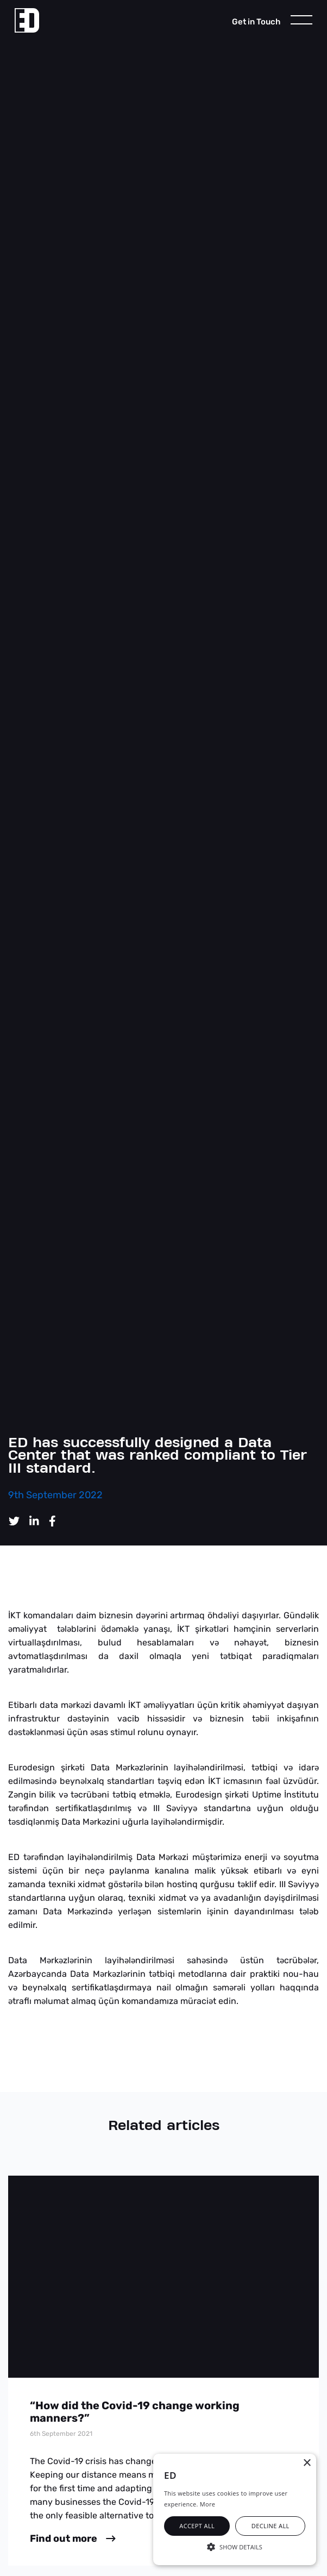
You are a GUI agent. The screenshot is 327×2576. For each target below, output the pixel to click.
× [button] (307, 2463)
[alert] (234, 2509)
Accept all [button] (197, 2526)
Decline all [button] (270, 2526)
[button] (234, 2546)
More (207, 2504)
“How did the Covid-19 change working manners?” (135, 2411)
